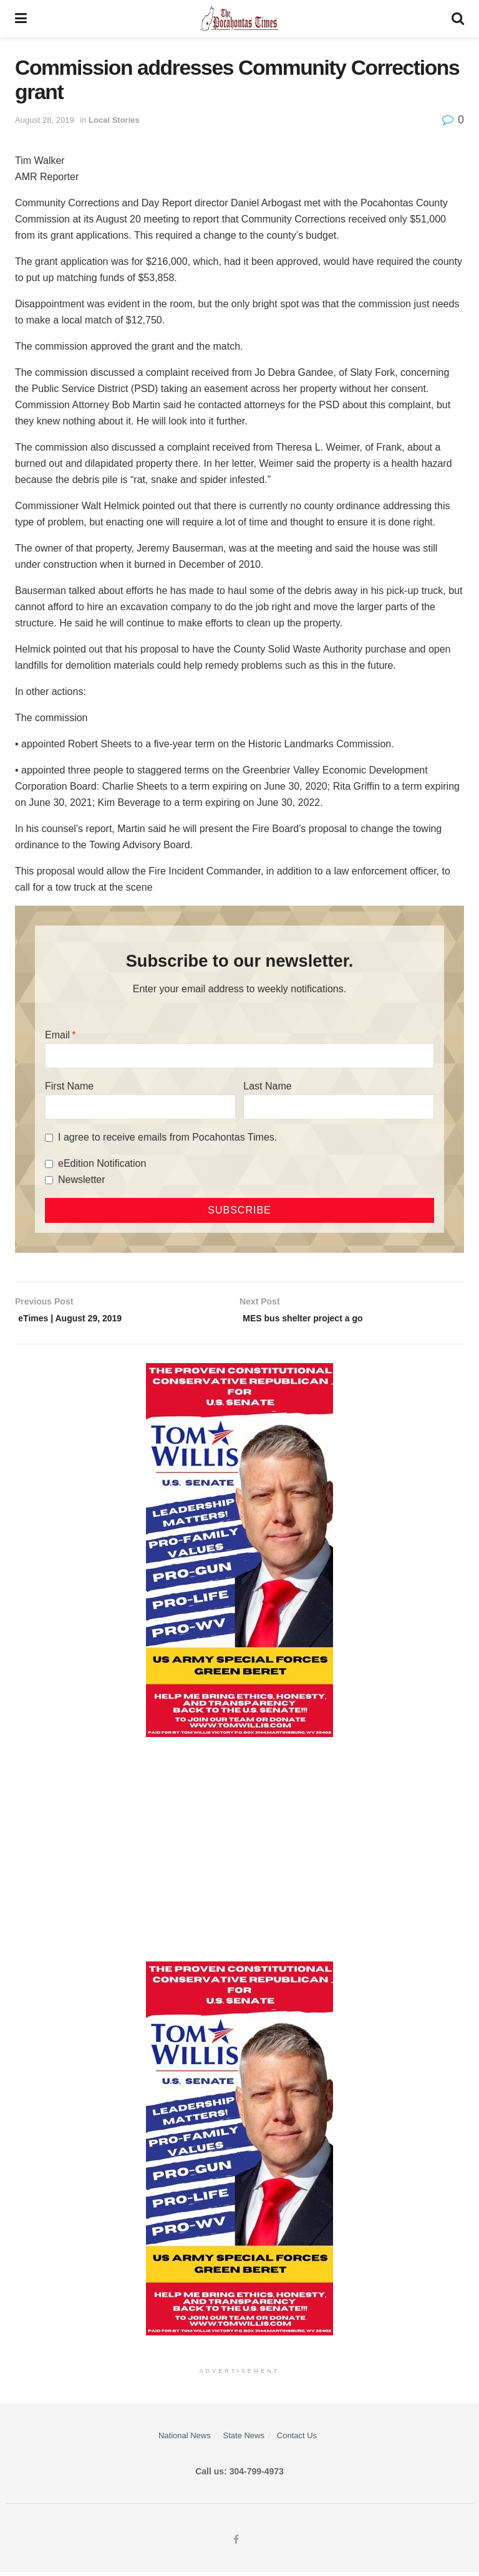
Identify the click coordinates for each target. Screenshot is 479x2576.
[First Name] (140, 1106)
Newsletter (81, 1179)
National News (184, 2439)
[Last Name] (338, 1106)
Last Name (267, 1086)
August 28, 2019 (44, 120)
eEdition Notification (102, 1163)
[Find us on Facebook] (236, 2543)
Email (57, 1035)
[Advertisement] (239, 1853)
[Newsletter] (49, 1180)
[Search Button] (458, 18)
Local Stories (114, 120)
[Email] (239, 1055)
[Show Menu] (21, 18)
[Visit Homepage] (239, 18)
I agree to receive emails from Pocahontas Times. (167, 1137)
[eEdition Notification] (49, 1164)
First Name (69, 1086)
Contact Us (297, 2439)
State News (243, 2439)
